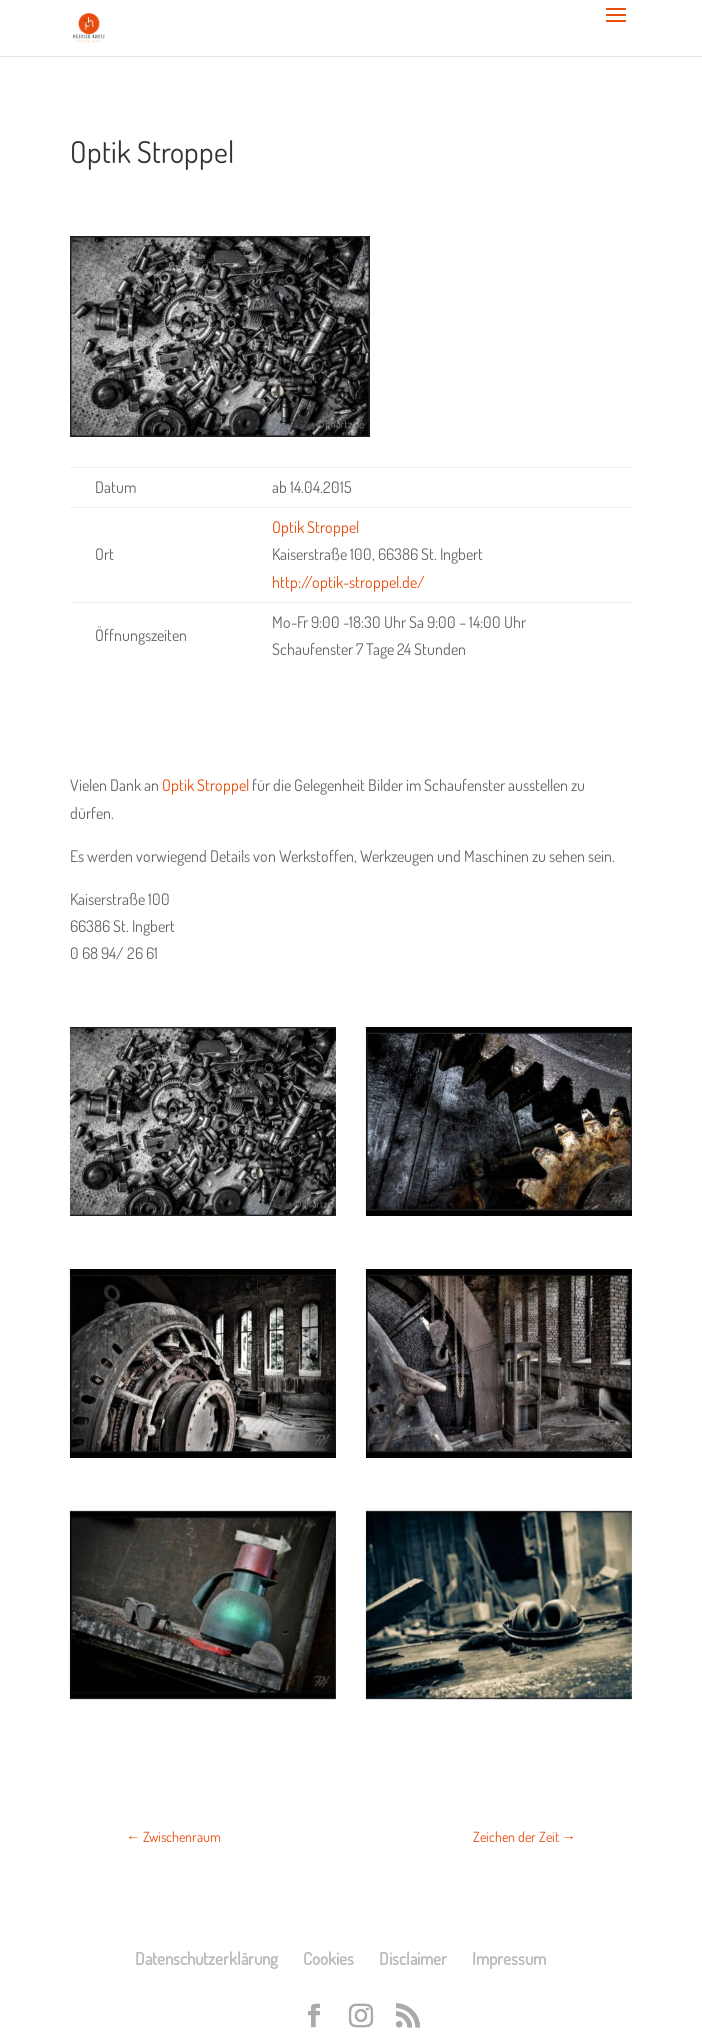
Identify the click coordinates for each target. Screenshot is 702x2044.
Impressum (509, 1958)
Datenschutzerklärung (206, 1958)
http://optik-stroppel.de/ (348, 582)
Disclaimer (413, 1958)
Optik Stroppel (205, 785)
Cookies (328, 1958)
